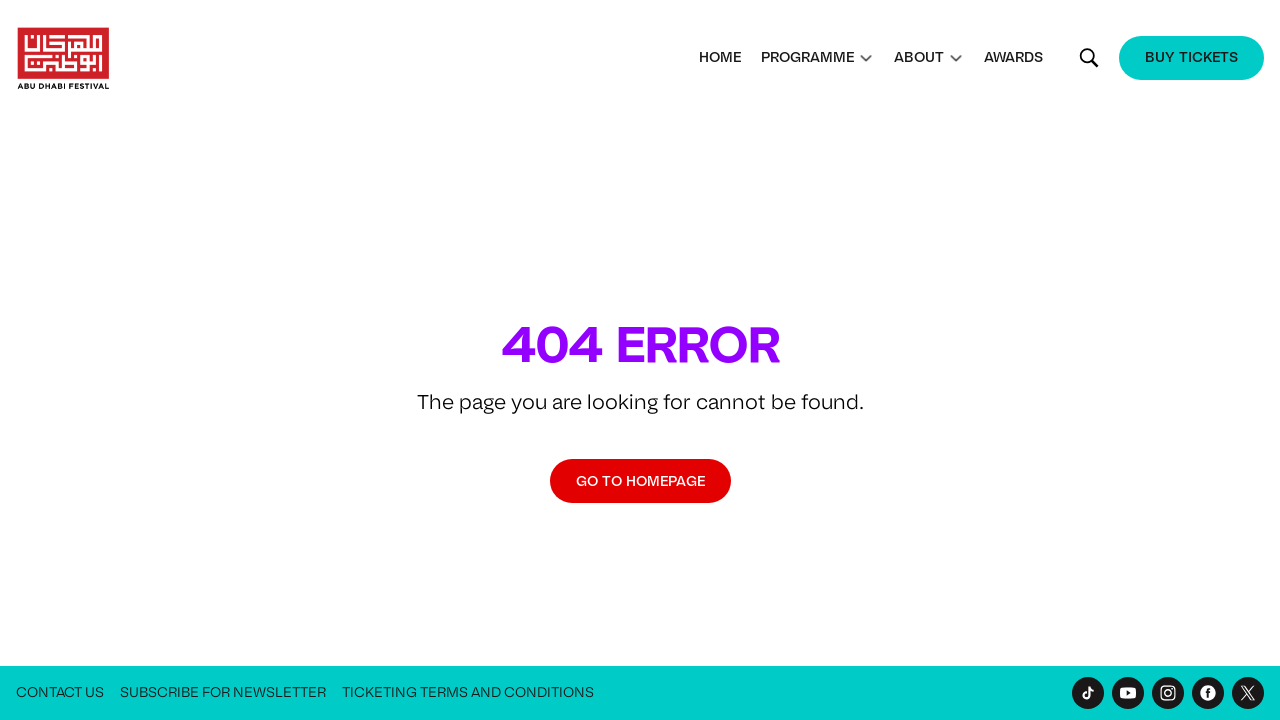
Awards (1013, 57)
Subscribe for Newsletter (223, 692)
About (919, 57)
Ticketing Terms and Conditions (468, 692)
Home (720, 57)
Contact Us (60, 692)
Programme (807, 57)
